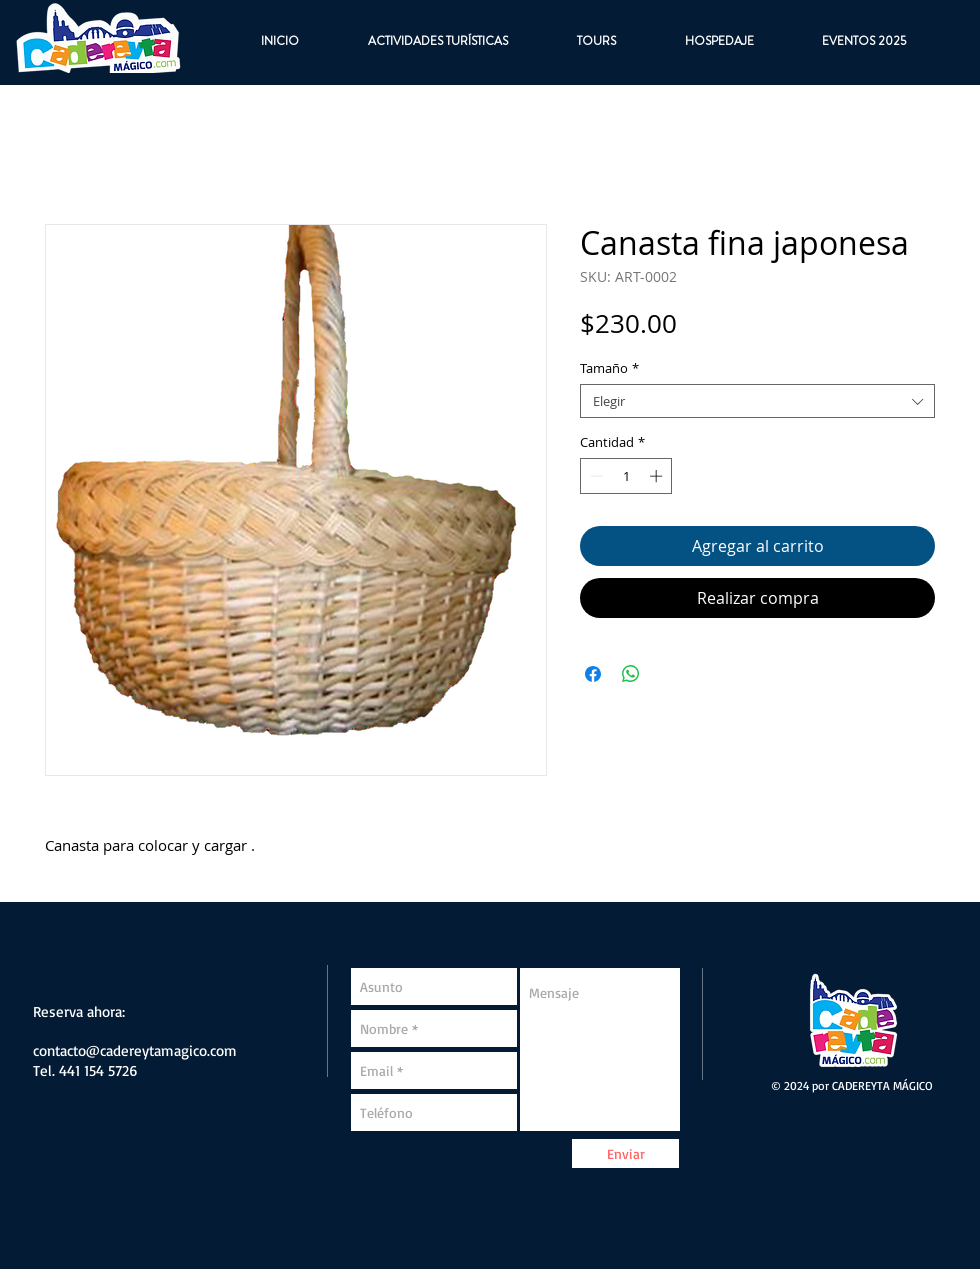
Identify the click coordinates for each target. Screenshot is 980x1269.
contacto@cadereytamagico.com (135, 1050)
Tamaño (609, 368)
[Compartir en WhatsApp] (631, 674)
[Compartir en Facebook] (593, 674)
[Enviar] (625, 1153)
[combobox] (757, 401)
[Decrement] (595, 476)
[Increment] (658, 476)
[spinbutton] (626, 476)
